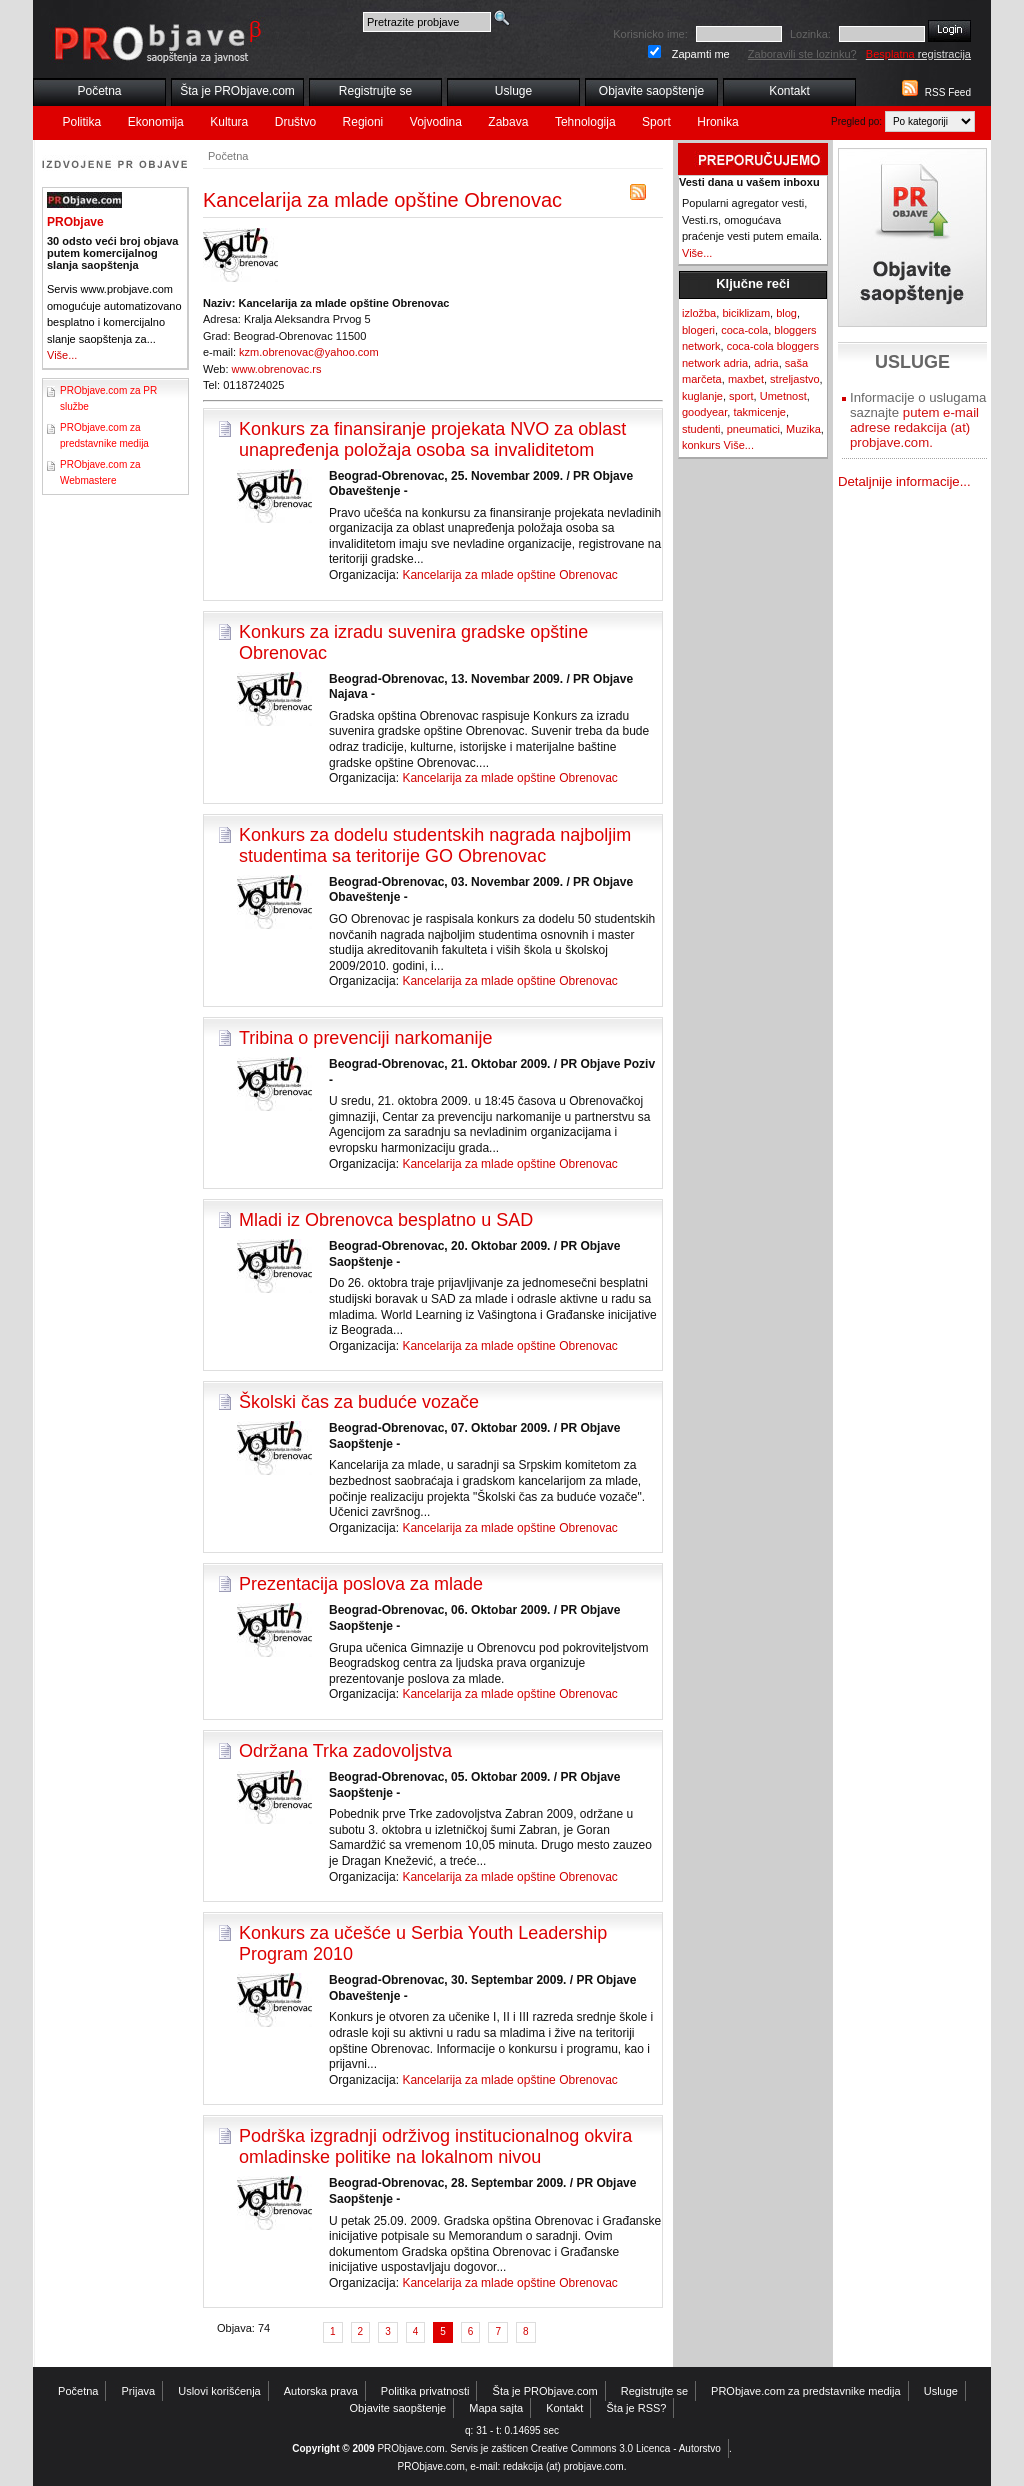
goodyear (704, 412)
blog (786, 313)
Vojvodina (436, 122)
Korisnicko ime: (650, 34)
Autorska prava (321, 2391)
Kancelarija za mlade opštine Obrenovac (509, 575)
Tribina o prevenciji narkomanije (365, 1038)
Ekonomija (156, 122)
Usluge (513, 91)
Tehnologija (585, 122)
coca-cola (744, 330)
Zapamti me (701, 54)
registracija (918, 54)
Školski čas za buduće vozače (359, 1402)
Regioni (363, 122)
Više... (62, 355)
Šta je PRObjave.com (237, 91)
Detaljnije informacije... (904, 481)
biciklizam (746, 313)
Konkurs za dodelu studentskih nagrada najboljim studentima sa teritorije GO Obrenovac (435, 845)
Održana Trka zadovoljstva (345, 1751)
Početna (99, 91)
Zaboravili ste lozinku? (802, 54)
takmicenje (759, 412)
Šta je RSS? (637, 2408)
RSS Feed (948, 92)
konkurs (701, 445)
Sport (656, 122)
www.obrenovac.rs (277, 369)
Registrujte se (375, 91)
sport (741, 396)
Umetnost (783, 396)
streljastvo (795, 379)
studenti (701, 429)
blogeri (698, 330)
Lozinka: (810, 34)
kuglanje (702, 396)
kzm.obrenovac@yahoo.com (309, 352)
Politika (82, 122)
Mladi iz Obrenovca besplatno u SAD (386, 1220)
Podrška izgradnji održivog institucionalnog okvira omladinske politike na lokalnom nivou (435, 2146)
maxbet (746, 379)
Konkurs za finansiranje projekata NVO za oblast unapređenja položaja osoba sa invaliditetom (432, 439)
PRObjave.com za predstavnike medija (806, 2391)
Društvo (295, 122)
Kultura (229, 122)
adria (766, 363)
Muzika (803, 429)
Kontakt (789, 91)
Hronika (717, 122)
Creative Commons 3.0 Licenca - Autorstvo (626, 2448)
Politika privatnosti (425, 2391)
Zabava (508, 122)
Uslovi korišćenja (219, 2391)
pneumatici (753, 429)
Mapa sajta (496, 2408)
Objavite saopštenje (651, 91)
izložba (699, 313)
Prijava (139, 2391)
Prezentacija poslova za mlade (361, 1584)
